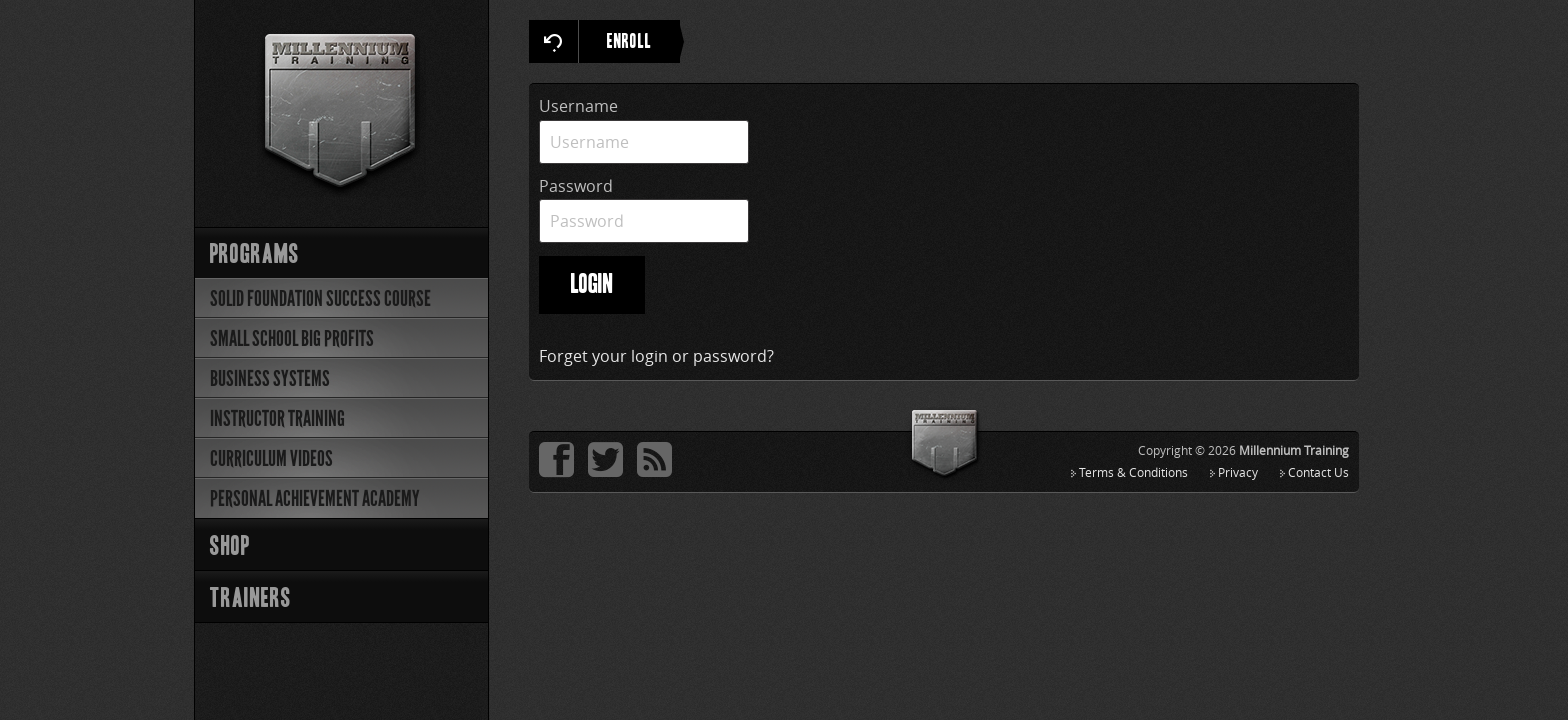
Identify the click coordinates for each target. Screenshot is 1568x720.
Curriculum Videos (271, 458)
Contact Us (1318, 472)
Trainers (251, 599)
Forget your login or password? (656, 356)
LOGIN (592, 285)
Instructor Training (277, 418)
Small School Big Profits (292, 338)
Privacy (1238, 472)
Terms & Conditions (1133, 472)
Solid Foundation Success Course (320, 298)
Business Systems (270, 378)
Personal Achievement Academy (315, 498)
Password (576, 186)
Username (578, 106)
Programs (255, 255)
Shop (230, 547)
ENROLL (643, 41)
